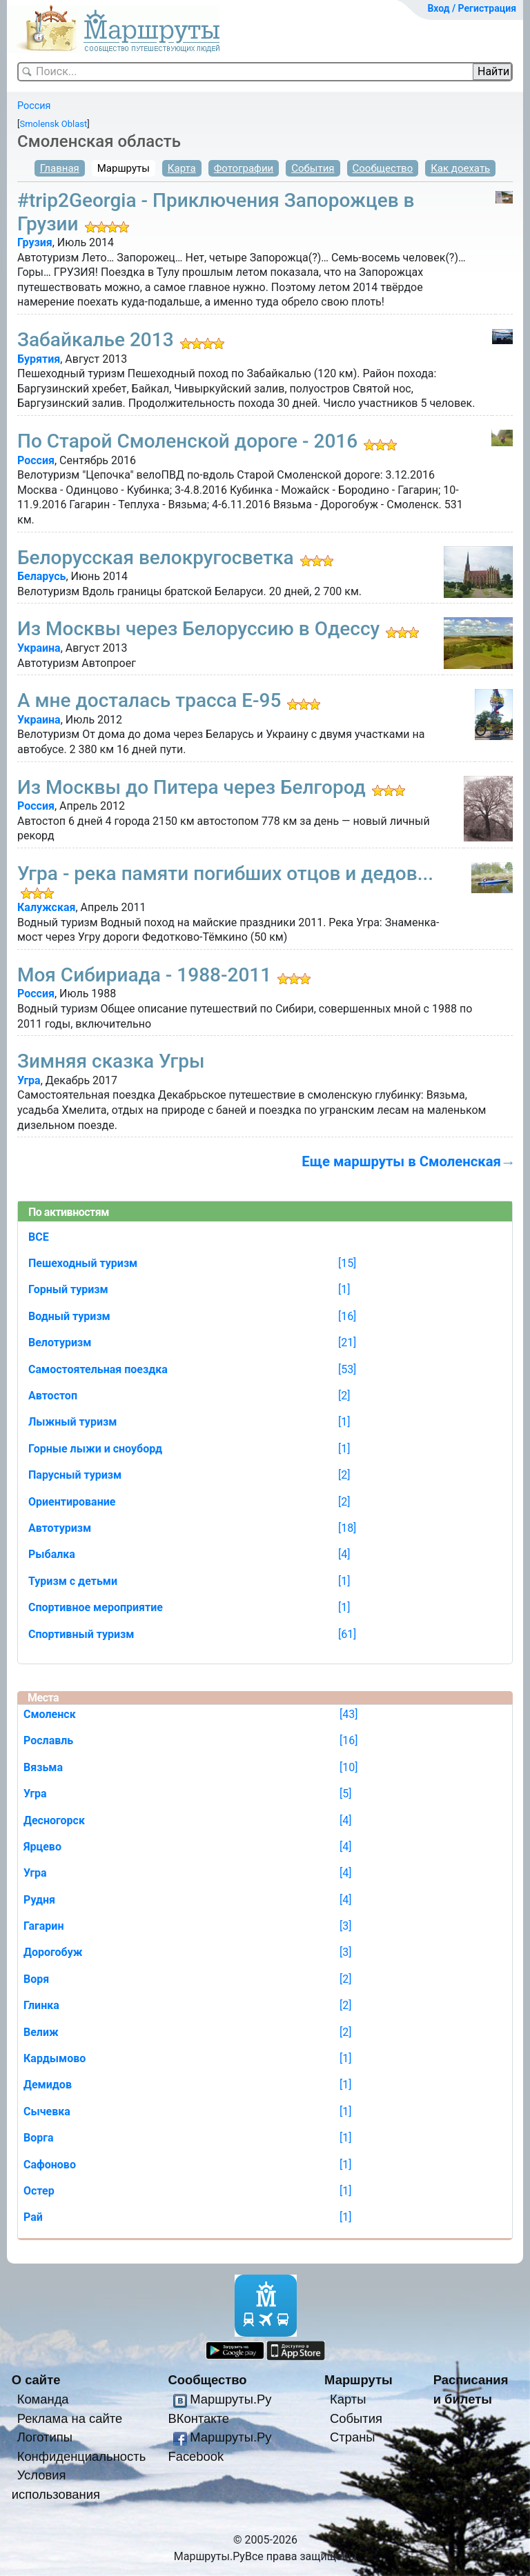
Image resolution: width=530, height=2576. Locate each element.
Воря (36, 1979)
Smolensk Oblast (53, 124)
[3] (345, 1926)
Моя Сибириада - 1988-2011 (144, 974)
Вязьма (43, 1767)
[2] (344, 1395)
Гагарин (43, 1926)
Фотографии (244, 168)
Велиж (41, 2032)
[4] (344, 1554)
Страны (352, 2437)
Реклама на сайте (70, 2418)
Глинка (41, 2005)
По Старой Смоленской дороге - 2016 (187, 441)
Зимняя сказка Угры (110, 1061)
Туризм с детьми (72, 1581)
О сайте (36, 2380)
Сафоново (49, 2164)
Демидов (47, 2084)
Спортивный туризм (81, 1634)
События (312, 168)
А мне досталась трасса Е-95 (149, 700)
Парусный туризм (74, 1474)
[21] (347, 1342)
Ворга (38, 2137)
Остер (39, 2190)
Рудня (39, 1899)
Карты (348, 2399)
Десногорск (54, 1820)
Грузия (34, 242)
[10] (348, 1767)
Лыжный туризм (72, 1421)
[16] (347, 1316)
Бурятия (38, 359)
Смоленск (49, 1714)
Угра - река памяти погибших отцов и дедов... (225, 873)
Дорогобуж (52, 1952)
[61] (347, 1634)
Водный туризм (69, 1316)
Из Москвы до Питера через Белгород (191, 787)
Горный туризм (68, 1289)
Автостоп (52, 1395)
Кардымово (54, 2058)
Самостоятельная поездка (98, 1369)
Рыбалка (51, 1554)
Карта (182, 168)
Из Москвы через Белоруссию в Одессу (198, 628)
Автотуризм (59, 1528)
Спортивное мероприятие (95, 1607)
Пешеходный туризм (82, 1263)
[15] (347, 1263)
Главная (59, 168)
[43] (348, 1714)
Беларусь (41, 576)
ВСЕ (38, 1237)
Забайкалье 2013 (95, 339)
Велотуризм (60, 1342)
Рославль (48, 1740)
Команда (43, 2399)
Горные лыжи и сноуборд (95, 1448)
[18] (347, 1528)
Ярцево (42, 1846)
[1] (344, 1289)
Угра (29, 1080)
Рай (33, 2217)
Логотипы (44, 2437)
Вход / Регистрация (471, 8)
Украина (39, 648)
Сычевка (46, 2111)
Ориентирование (71, 1501)
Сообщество (383, 168)
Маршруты (123, 168)
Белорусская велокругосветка (155, 557)
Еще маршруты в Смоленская (401, 1161)
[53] (347, 1369)
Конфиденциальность (81, 2456)
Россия (33, 106)
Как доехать (460, 168)
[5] (345, 1793)
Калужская (46, 907)
